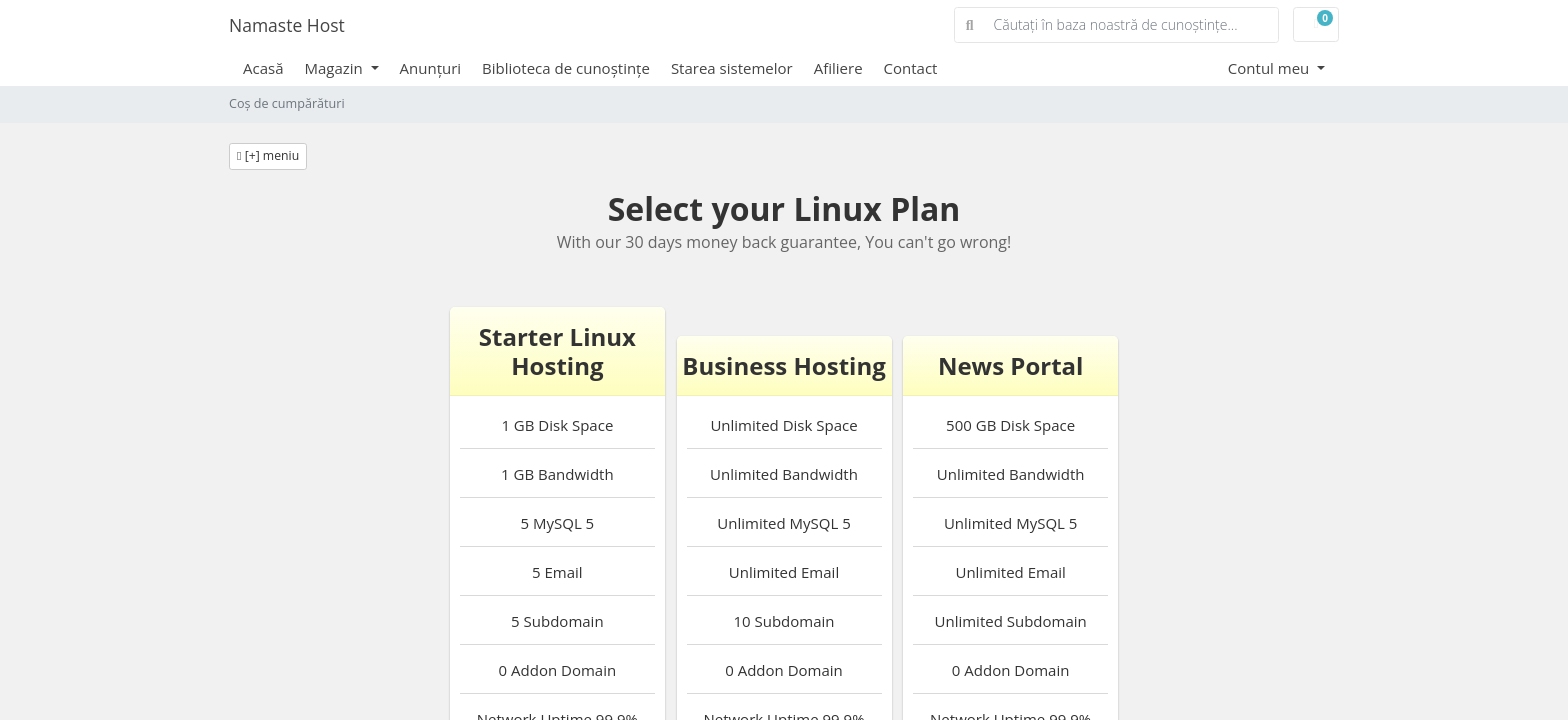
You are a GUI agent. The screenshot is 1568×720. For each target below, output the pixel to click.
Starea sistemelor (732, 68)
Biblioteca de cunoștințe (566, 68)
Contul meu (1270, 68)
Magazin (336, 68)
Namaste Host (287, 25)
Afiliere (838, 68)
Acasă (263, 68)
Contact (911, 68)
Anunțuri (431, 68)
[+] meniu (268, 155)
